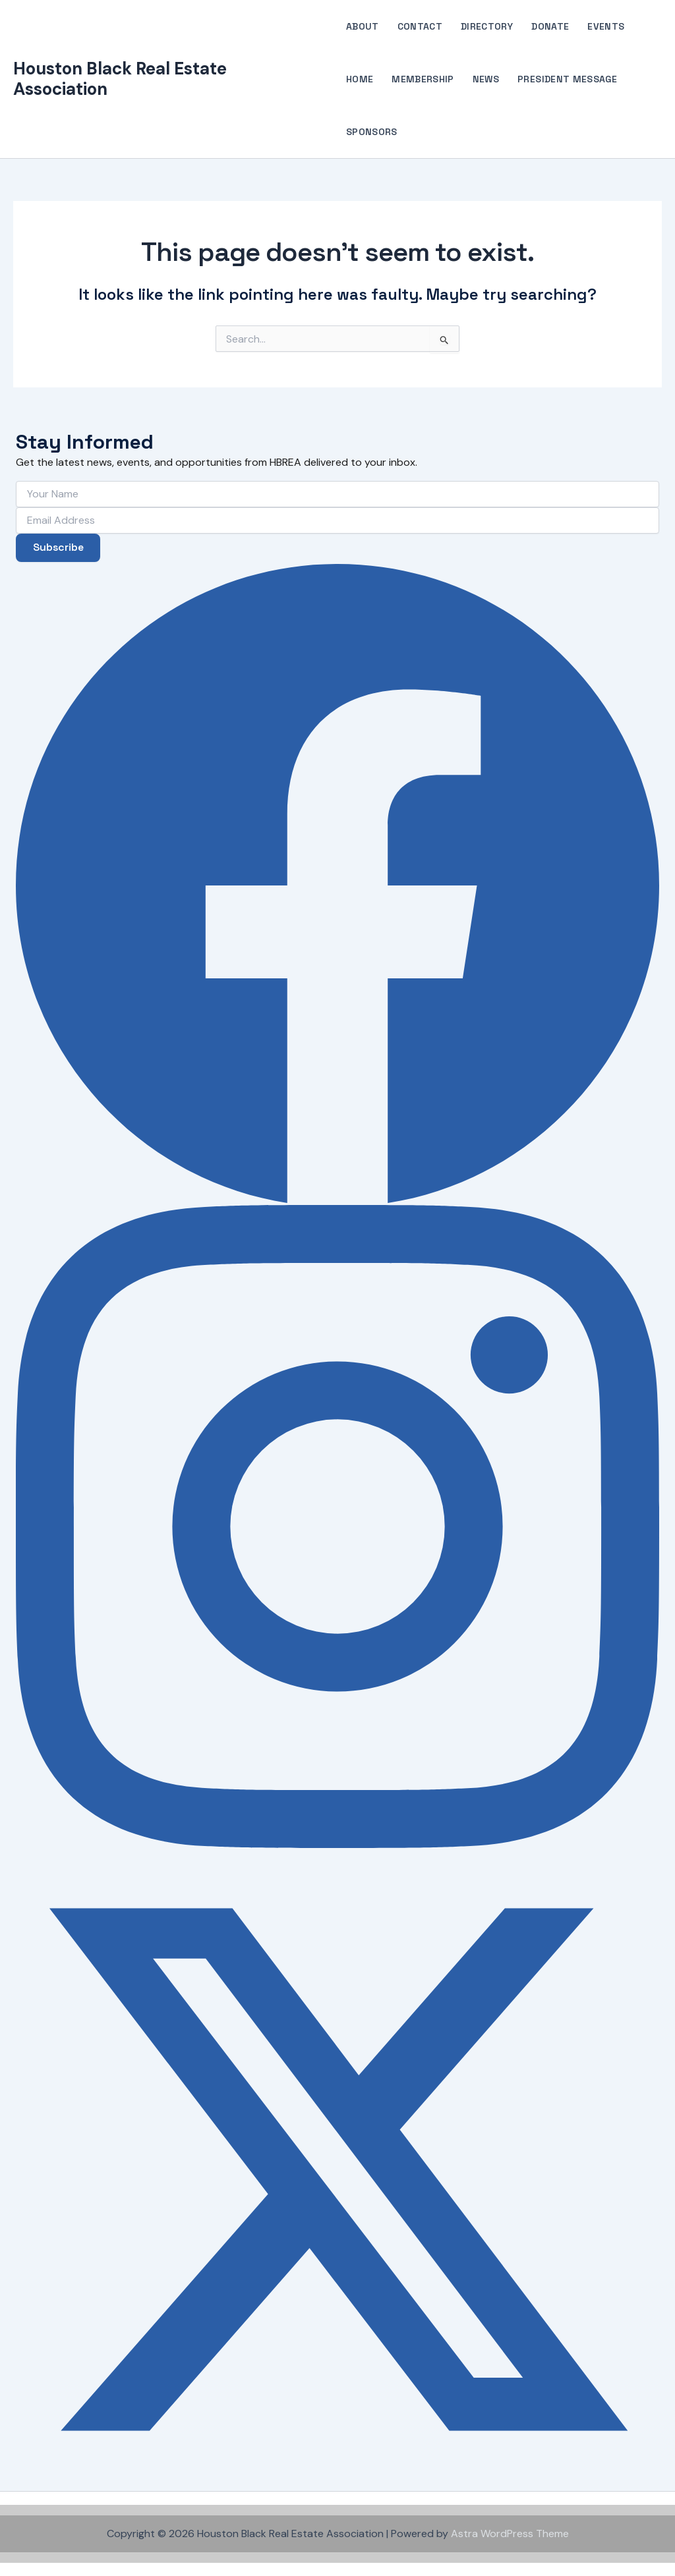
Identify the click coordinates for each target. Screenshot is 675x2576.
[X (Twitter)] (337, 2169)
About (362, 26)
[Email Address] (337, 520)
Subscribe (59, 547)
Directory (487, 26)
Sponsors (371, 132)
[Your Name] (337, 493)
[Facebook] (337, 883)
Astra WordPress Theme (510, 2533)
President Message (567, 79)
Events (605, 26)
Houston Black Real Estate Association (120, 78)
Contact (419, 26)
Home (359, 79)
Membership (423, 79)
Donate (550, 26)
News (486, 79)
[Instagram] (337, 1526)
